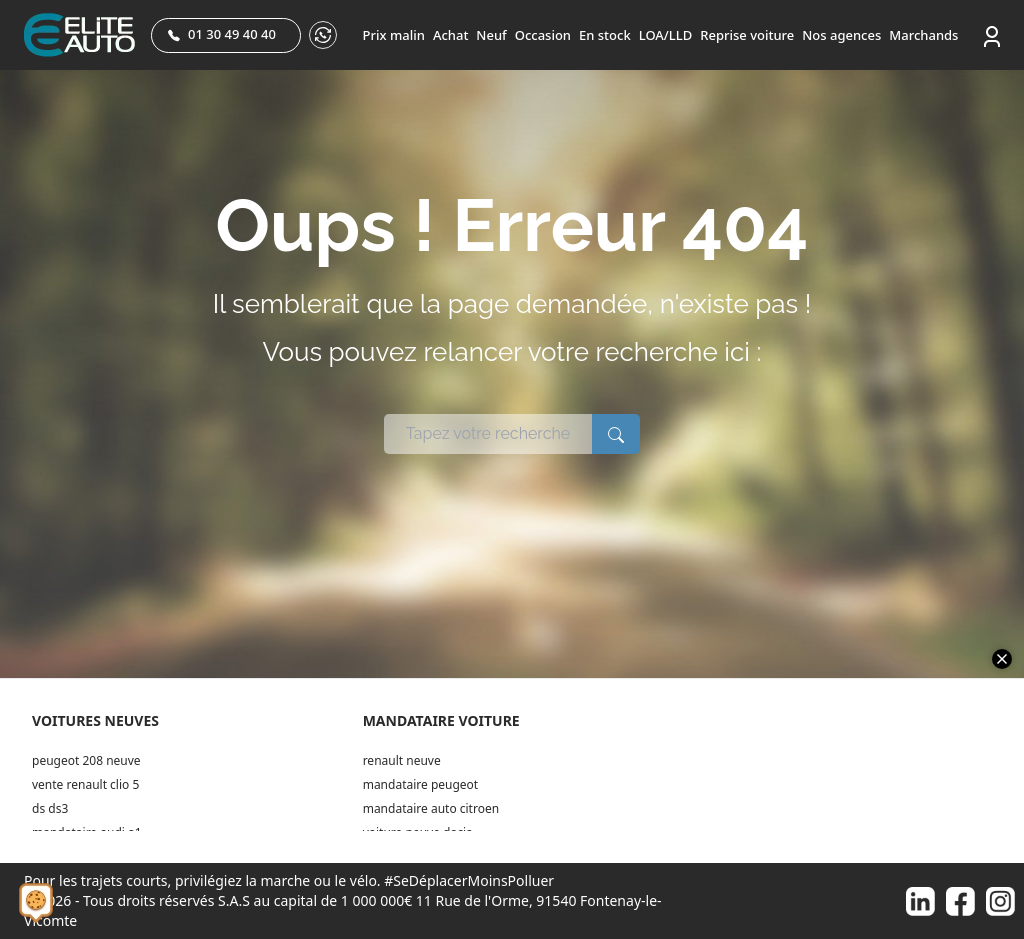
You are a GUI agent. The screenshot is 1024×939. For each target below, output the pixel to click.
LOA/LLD (666, 35)
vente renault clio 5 (85, 784)
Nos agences (841, 35)
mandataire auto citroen (431, 808)
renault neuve (402, 760)
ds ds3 (50, 808)
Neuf (491, 35)
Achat (450, 35)
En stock (605, 35)
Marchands (923, 35)
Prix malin (394, 35)
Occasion (543, 35)
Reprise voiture (747, 35)
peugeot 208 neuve (86, 760)
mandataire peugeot (421, 784)
